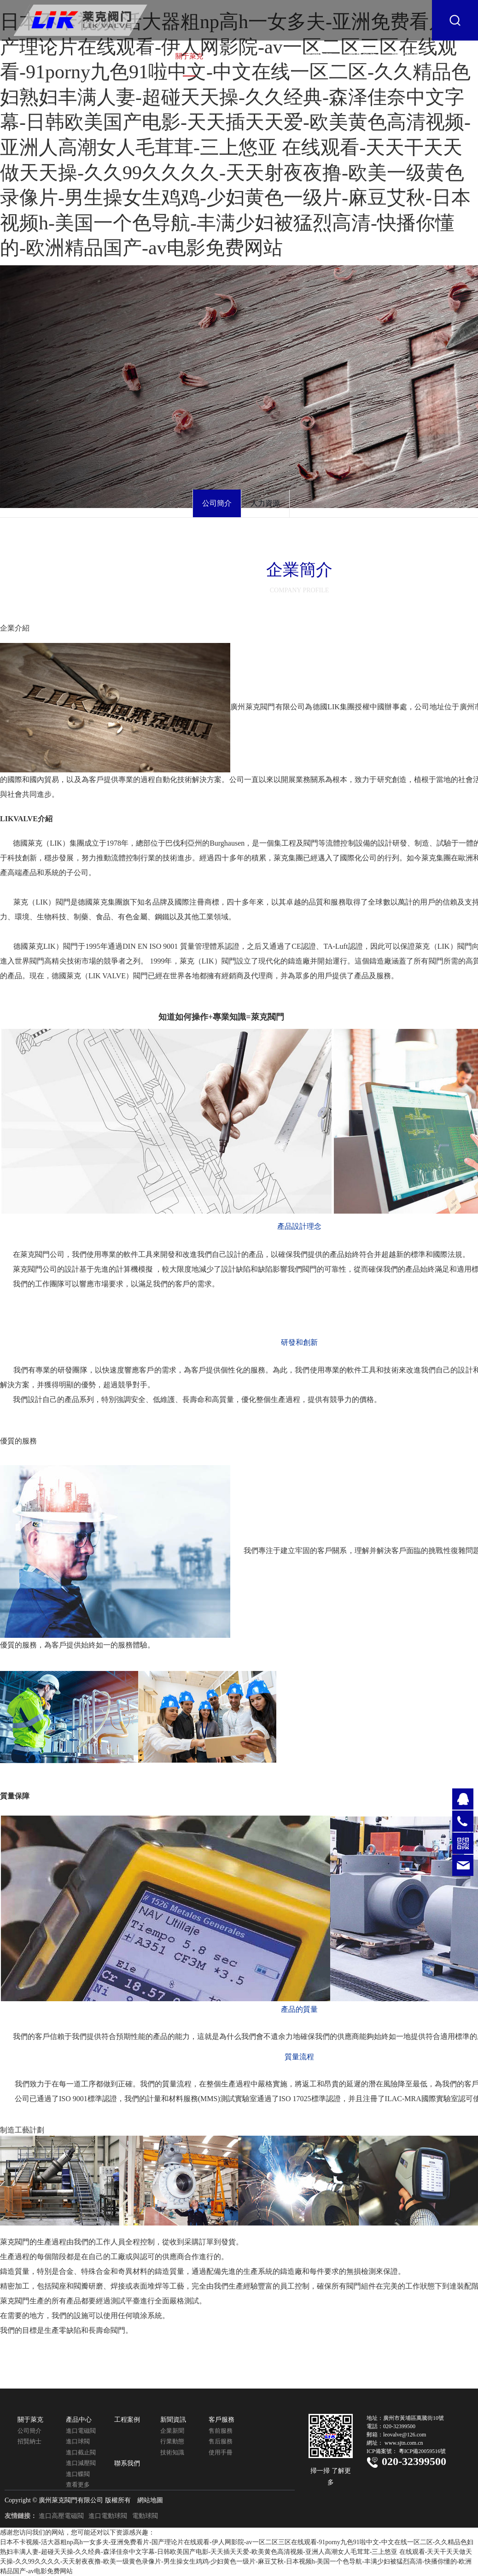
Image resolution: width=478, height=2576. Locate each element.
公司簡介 (217, 503)
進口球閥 (78, 2441)
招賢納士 (29, 2441)
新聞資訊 (319, 56)
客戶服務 (362, 56)
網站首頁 (146, 56)
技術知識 (172, 2452)
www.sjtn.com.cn (404, 2443)
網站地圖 (150, 2500)
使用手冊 (221, 2452)
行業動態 (172, 2441)
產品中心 (232, 56)
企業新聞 (172, 2430)
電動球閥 (145, 2515)
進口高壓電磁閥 (61, 2515)
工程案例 (276, 56)
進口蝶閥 (78, 2474)
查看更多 (78, 2484)
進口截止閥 (81, 2452)
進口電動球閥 (107, 2515)
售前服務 (221, 2430)
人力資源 (265, 503)
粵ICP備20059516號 (422, 2451)
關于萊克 (189, 56)
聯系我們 (406, 56)
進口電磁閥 (81, 2430)
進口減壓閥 (81, 2462)
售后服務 (221, 2441)
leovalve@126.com (404, 2434)
